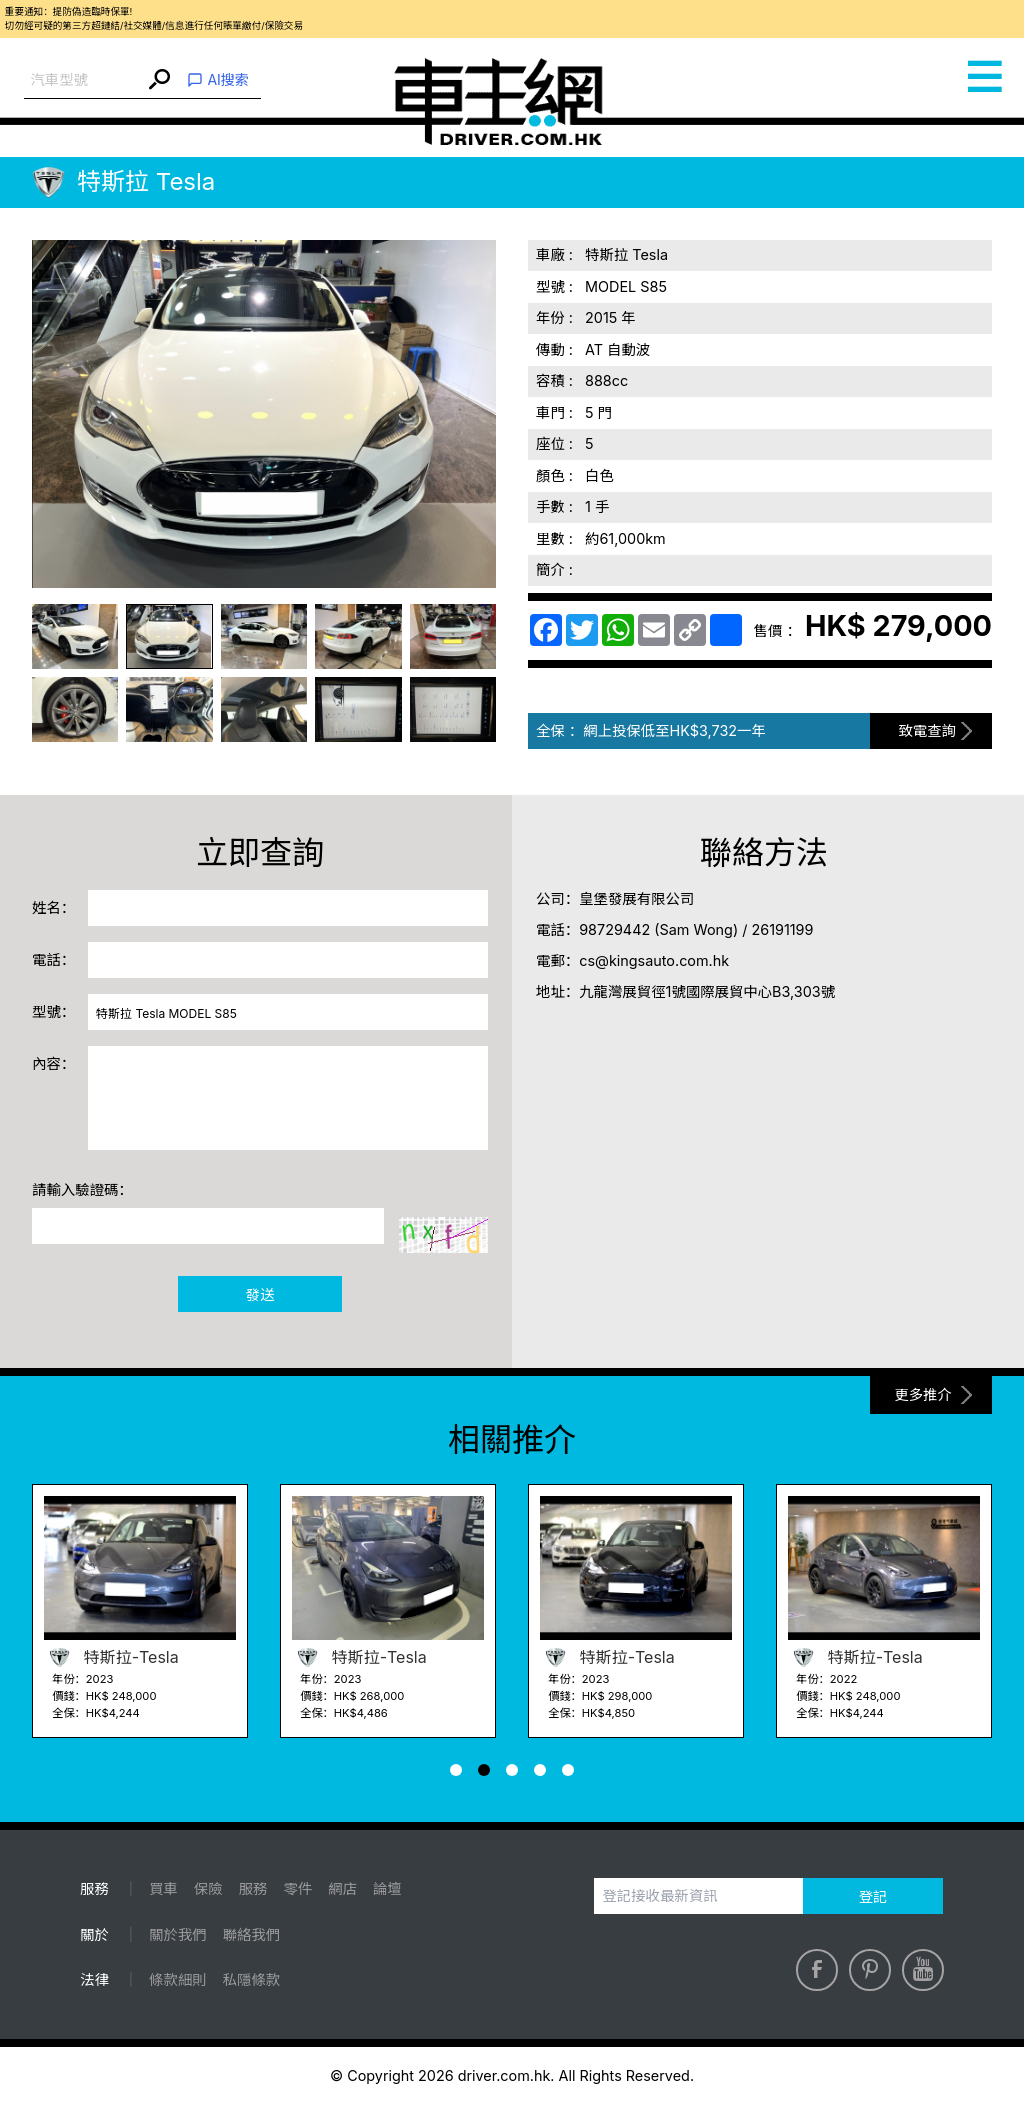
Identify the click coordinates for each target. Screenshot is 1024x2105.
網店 (342, 1888)
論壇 (387, 1888)
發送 (260, 1294)
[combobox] (84, 80)
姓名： (53, 907)
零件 (298, 1888)
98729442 (614, 929)
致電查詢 (927, 730)
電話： (53, 959)
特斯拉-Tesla (111, 1657)
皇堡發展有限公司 (636, 898)
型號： (53, 1011)
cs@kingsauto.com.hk (654, 960)
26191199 (782, 929)
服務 (253, 1888)
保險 (208, 1888)
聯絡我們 (252, 1934)
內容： (53, 1063)
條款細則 (178, 1979)
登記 (873, 1896)
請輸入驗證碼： (82, 1189)
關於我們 (178, 1934)
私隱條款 (252, 1979)
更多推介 (923, 1394)
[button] (456, 1770)
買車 (163, 1888)
